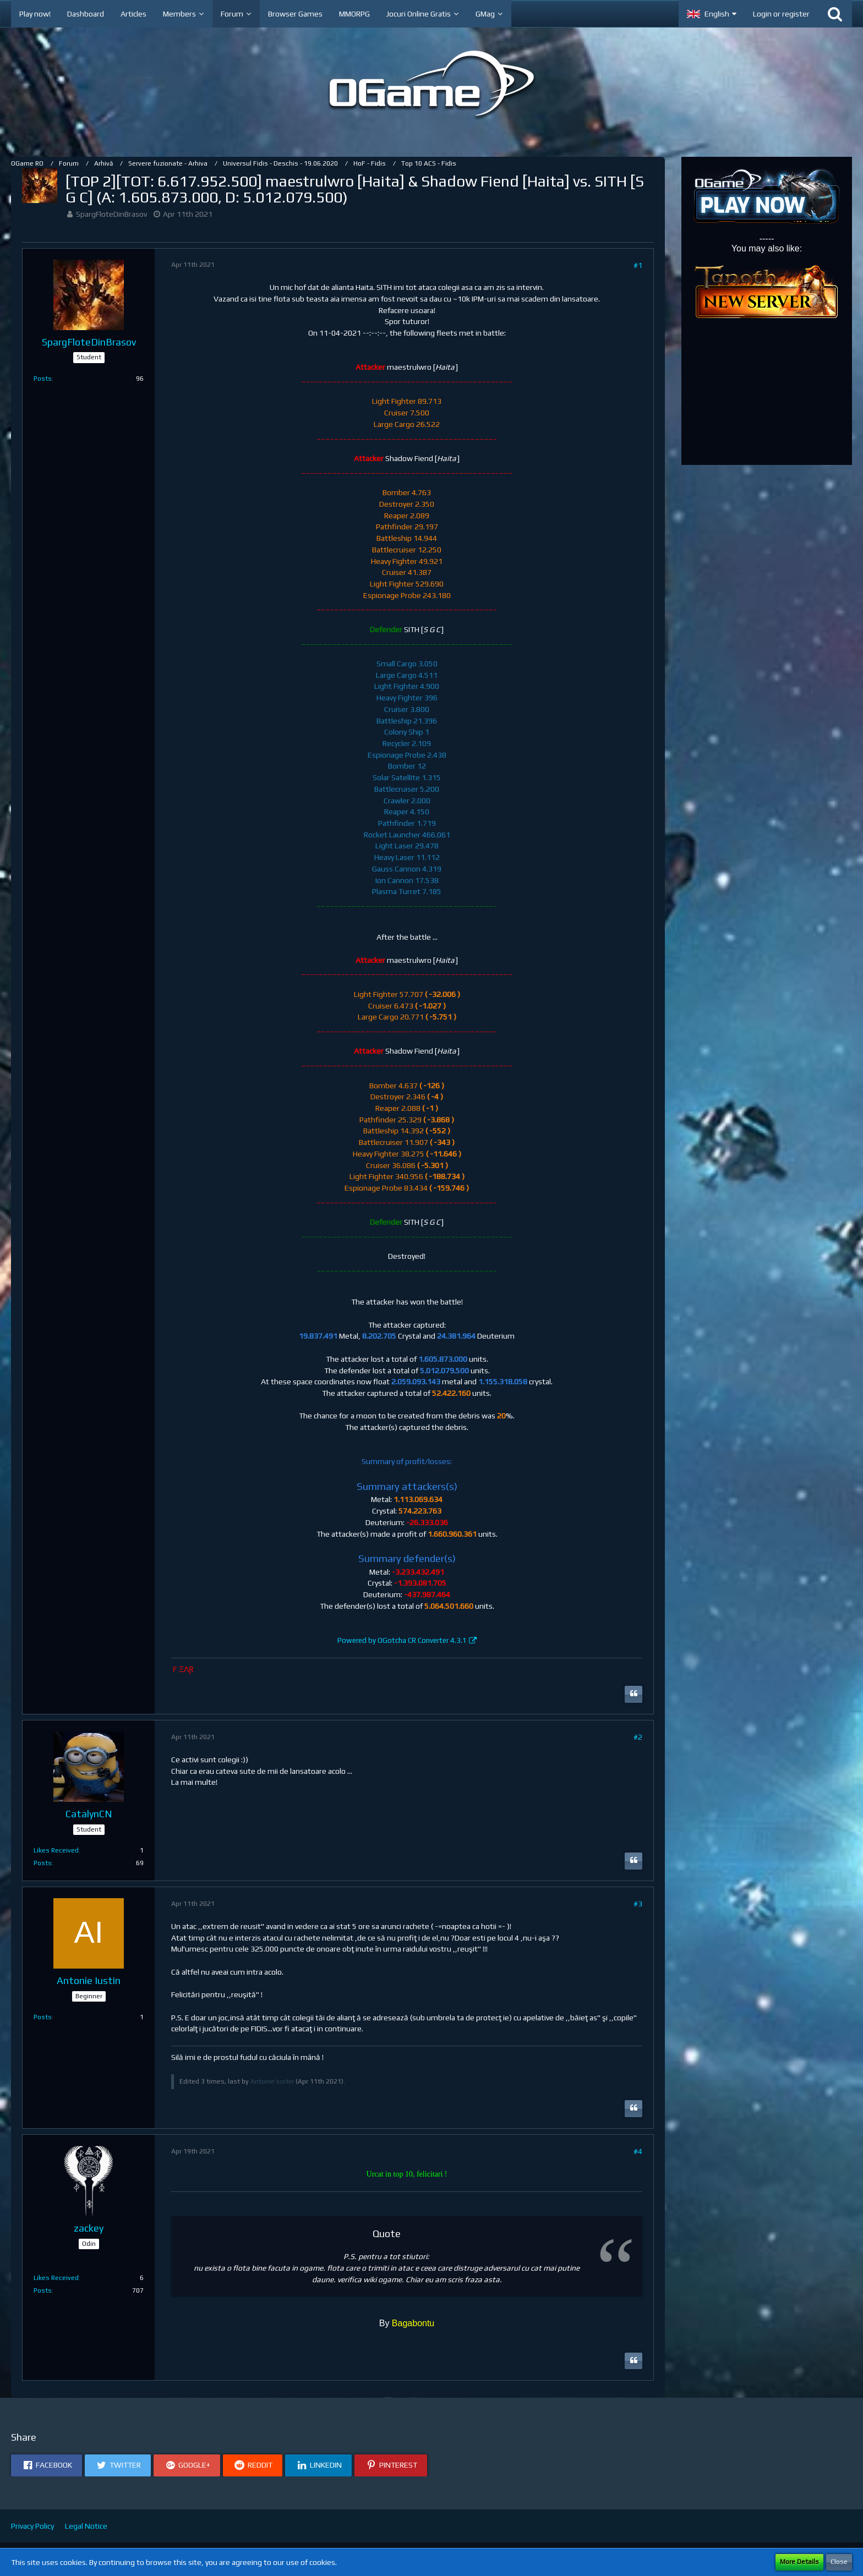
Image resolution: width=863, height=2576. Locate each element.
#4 (637, 2151)
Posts (43, 378)
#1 (637, 265)
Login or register (781, 13)
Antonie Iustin (272, 2081)
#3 (637, 1903)
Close (839, 2562)
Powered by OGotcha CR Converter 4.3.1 (402, 1640)
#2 (637, 1737)
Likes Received (56, 1850)
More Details (799, 2562)
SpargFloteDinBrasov (111, 214)
